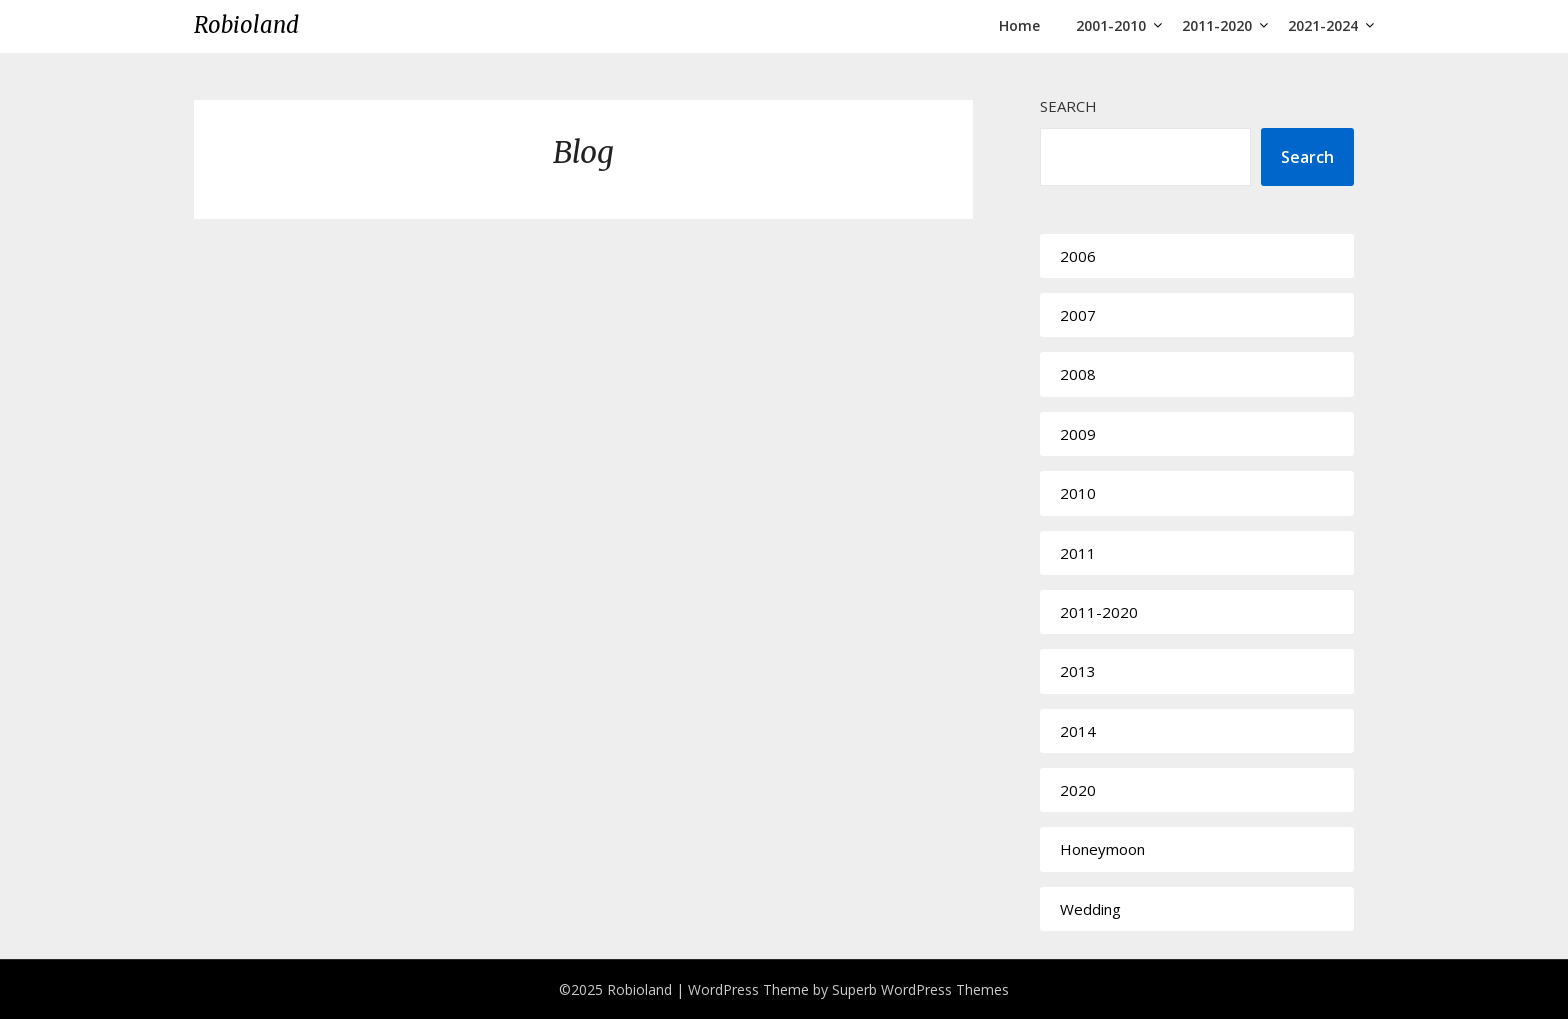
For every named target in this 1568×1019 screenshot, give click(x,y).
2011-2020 (1217, 25)
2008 (1078, 374)
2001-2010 (1111, 25)
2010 (1078, 493)
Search (1068, 106)
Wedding (1090, 909)
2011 (1078, 553)
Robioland (246, 25)
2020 (1078, 790)
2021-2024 (1323, 25)
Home (1019, 25)
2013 (1078, 671)
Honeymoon (1102, 849)
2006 (1078, 256)
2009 (1078, 434)
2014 (1078, 731)
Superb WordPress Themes (920, 989)
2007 (1078, 315)
